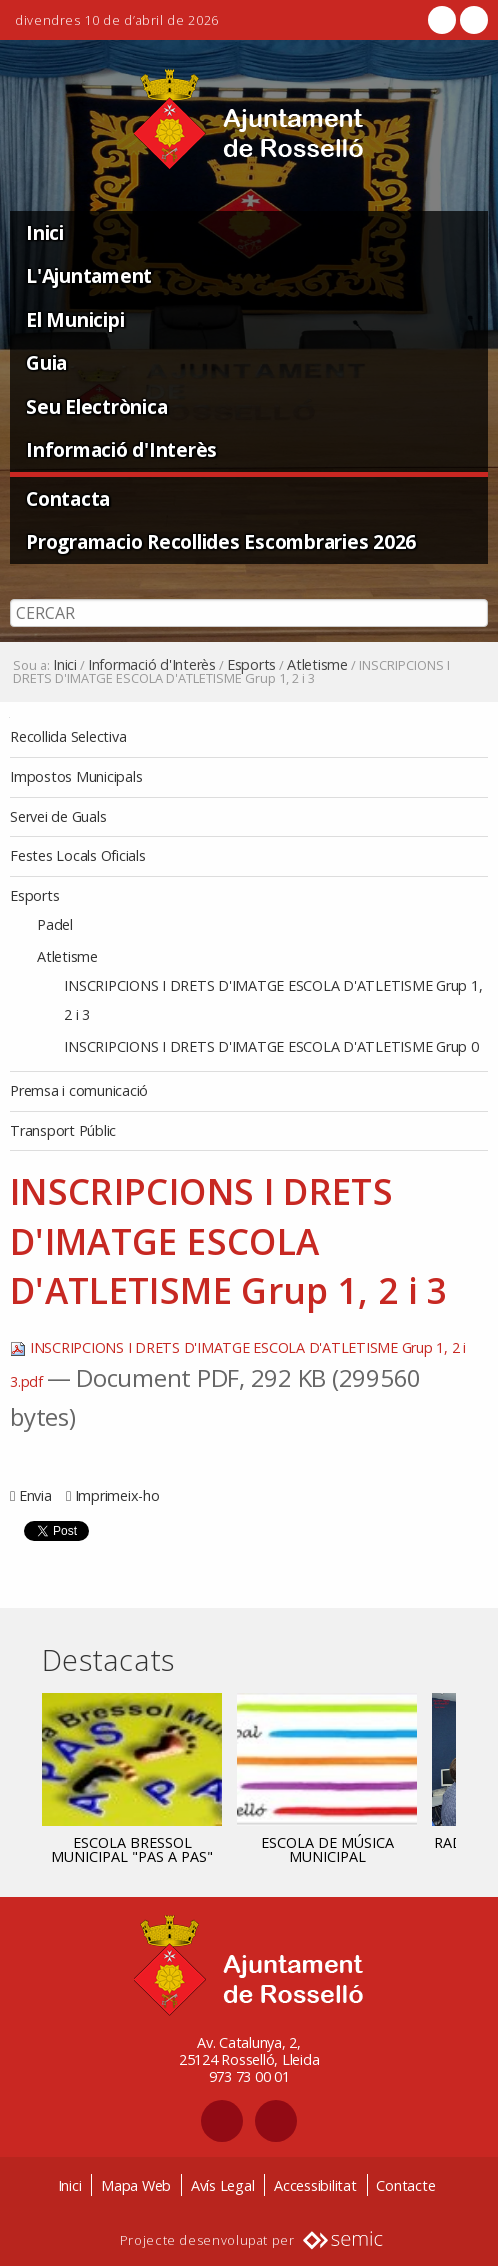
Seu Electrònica (96, 406)
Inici (45, 232)
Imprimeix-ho (117, 1495)
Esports (251, 665)
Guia (46, 362)
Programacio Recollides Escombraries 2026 (221, 541)
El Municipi (75, 319)
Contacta (68, 498)
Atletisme (317, 665)
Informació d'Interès (121, 449)
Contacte (405, 2185)
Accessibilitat (315, 2185)
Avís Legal (223, 2185)
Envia (35, 1495)
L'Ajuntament (89, 275)
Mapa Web (136, 2185)
